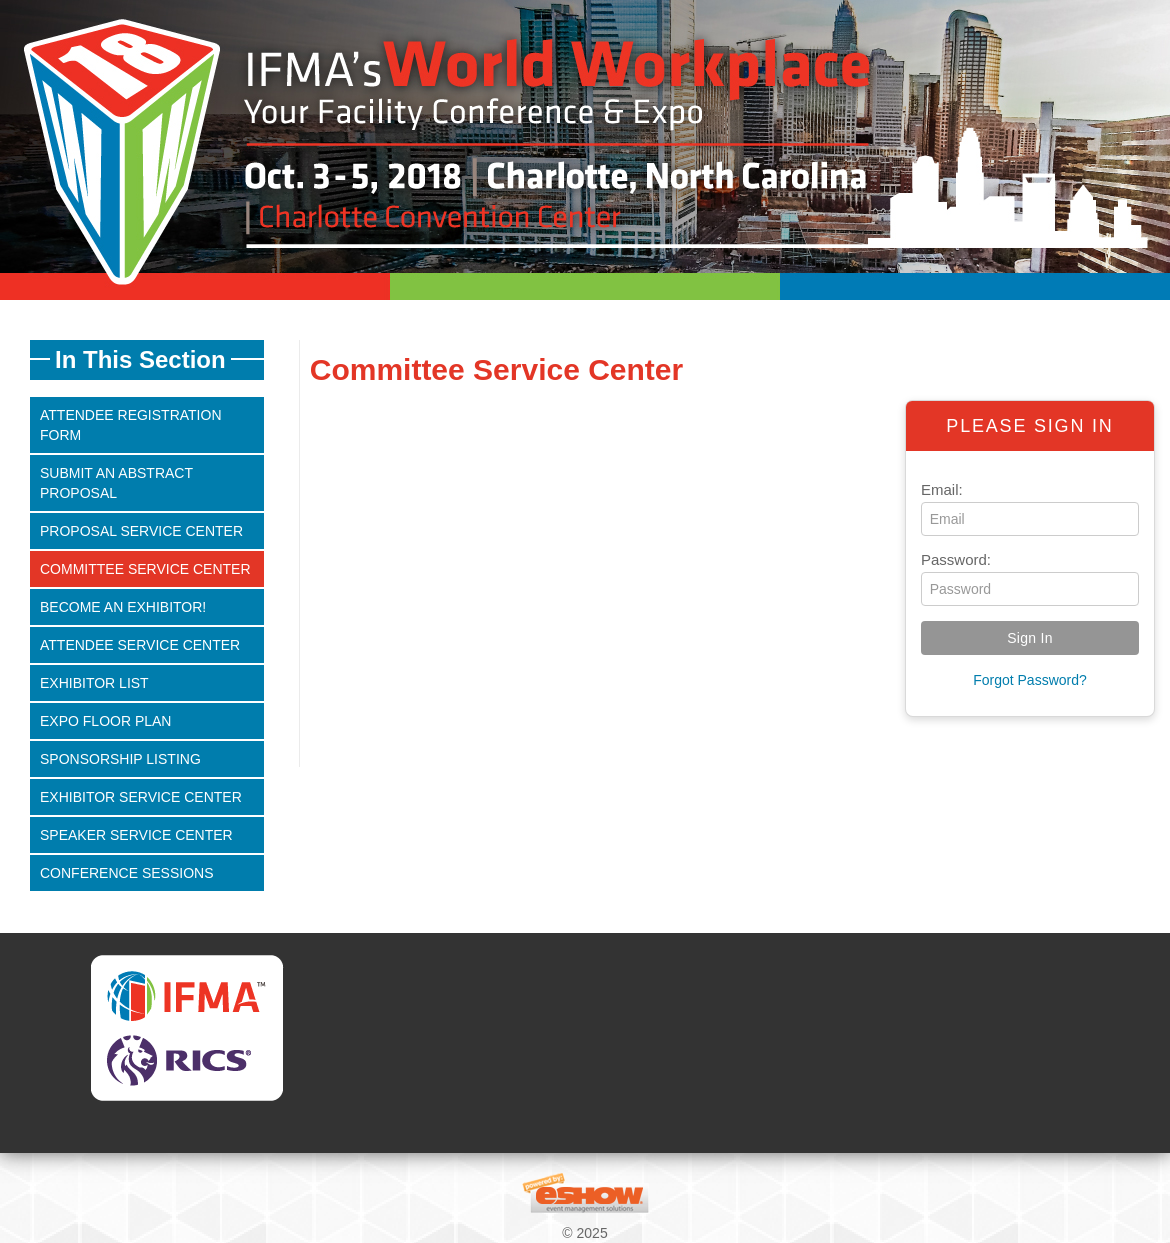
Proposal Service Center (141, 531)
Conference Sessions (126, 873)
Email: (942, 489)
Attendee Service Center (140, 645)
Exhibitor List (94, 683)
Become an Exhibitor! (123, 607)
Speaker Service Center (136, 835)
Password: (956, 559)
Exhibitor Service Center (141, 797)
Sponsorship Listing (120, 759)
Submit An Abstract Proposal (116, 483)
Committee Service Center (145, 569)
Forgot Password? (1030, 680)
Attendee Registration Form (131, 425)
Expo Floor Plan (105, 721)
